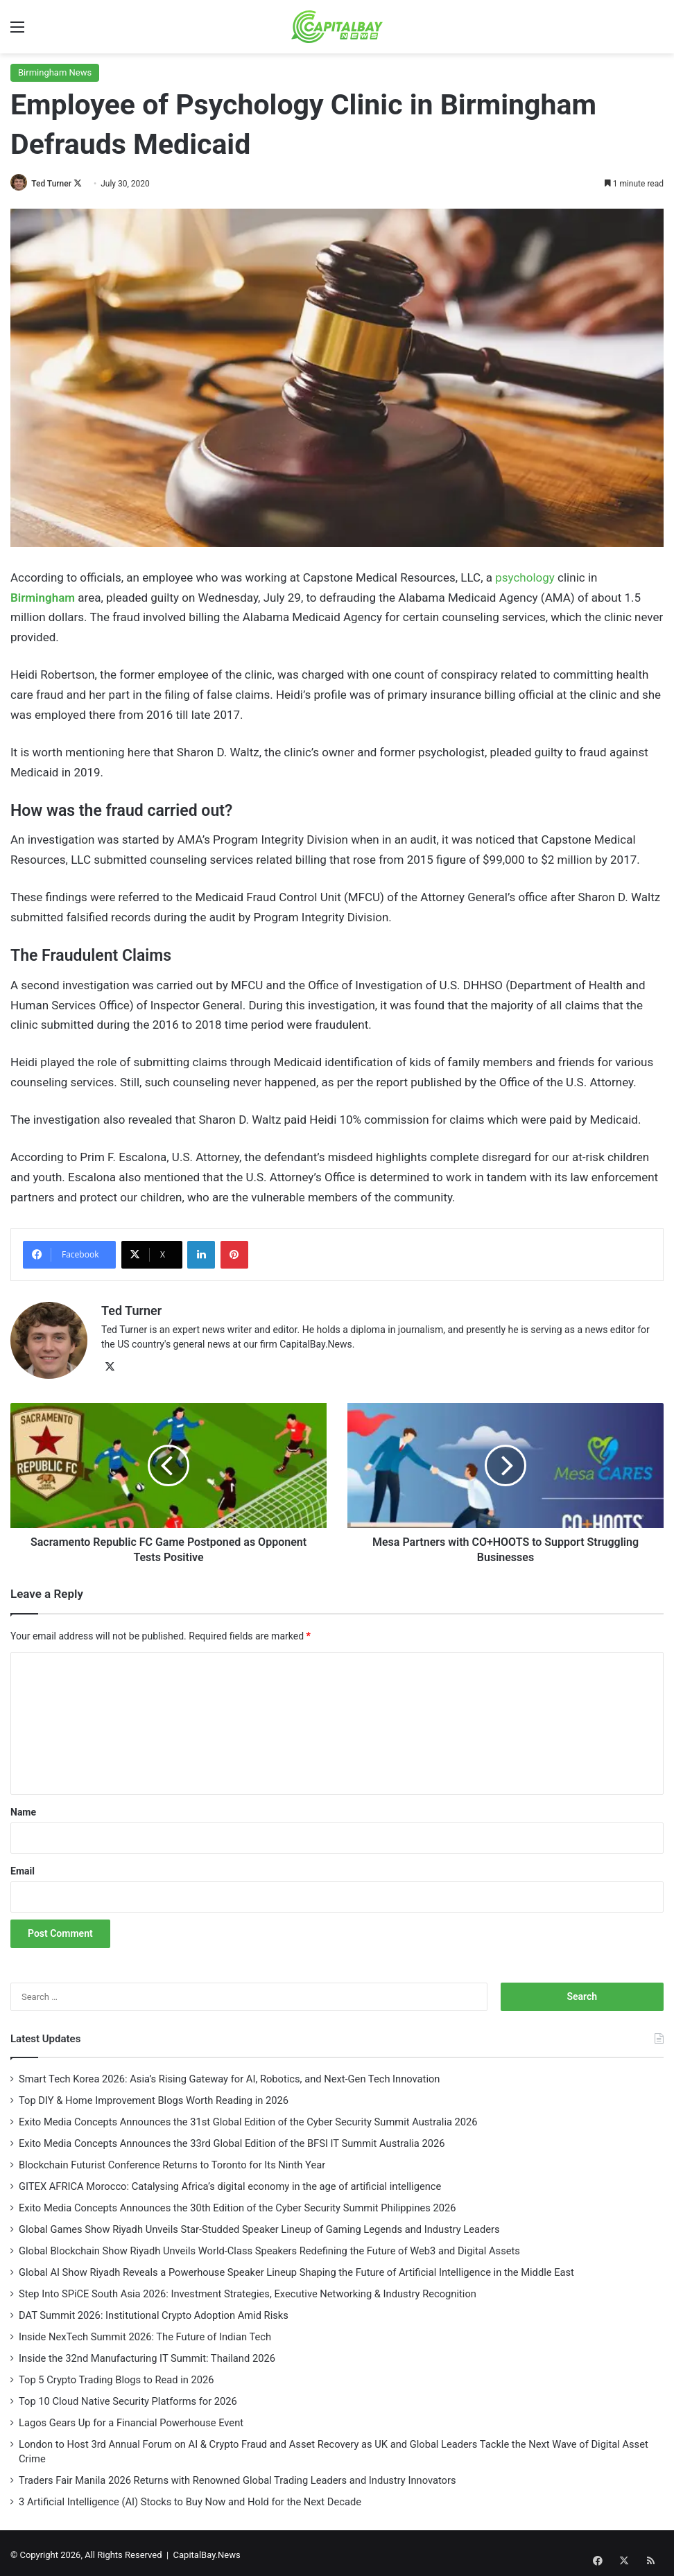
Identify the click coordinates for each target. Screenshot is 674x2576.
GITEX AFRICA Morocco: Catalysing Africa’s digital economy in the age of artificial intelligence (230, 2182)
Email (22, 1866)
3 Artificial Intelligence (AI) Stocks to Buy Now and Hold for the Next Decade (190, 2497)
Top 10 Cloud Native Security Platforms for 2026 (128, 2397)
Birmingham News (55, 72)
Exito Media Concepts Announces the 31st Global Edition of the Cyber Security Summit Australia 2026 (248, 2118)
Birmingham (42, 597)
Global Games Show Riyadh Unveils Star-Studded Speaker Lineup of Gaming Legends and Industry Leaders (259, 2225)
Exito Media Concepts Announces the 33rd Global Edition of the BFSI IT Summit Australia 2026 (232, 2139)
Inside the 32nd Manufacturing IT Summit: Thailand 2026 (147, 2354)
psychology (525, 577)
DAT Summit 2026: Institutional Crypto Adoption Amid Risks (153, 2311)
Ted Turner (55, 184)
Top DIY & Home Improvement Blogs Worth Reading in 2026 (153, 2096)
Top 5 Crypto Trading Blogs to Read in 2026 (116, 2375)
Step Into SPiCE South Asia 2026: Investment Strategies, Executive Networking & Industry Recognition (247, 2289)
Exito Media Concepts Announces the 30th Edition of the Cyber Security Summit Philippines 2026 (238, 2204)
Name (23, 1807)
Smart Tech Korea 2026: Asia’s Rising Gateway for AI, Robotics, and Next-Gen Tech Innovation (230, 2075)
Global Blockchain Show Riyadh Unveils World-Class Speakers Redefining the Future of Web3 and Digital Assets (269, 2246)
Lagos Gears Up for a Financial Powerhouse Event (131, 2418)
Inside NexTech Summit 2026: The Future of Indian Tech (145, 2332)
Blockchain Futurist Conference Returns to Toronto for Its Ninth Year (173, 2161)
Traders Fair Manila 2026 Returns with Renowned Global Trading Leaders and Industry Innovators (237, 2476)
